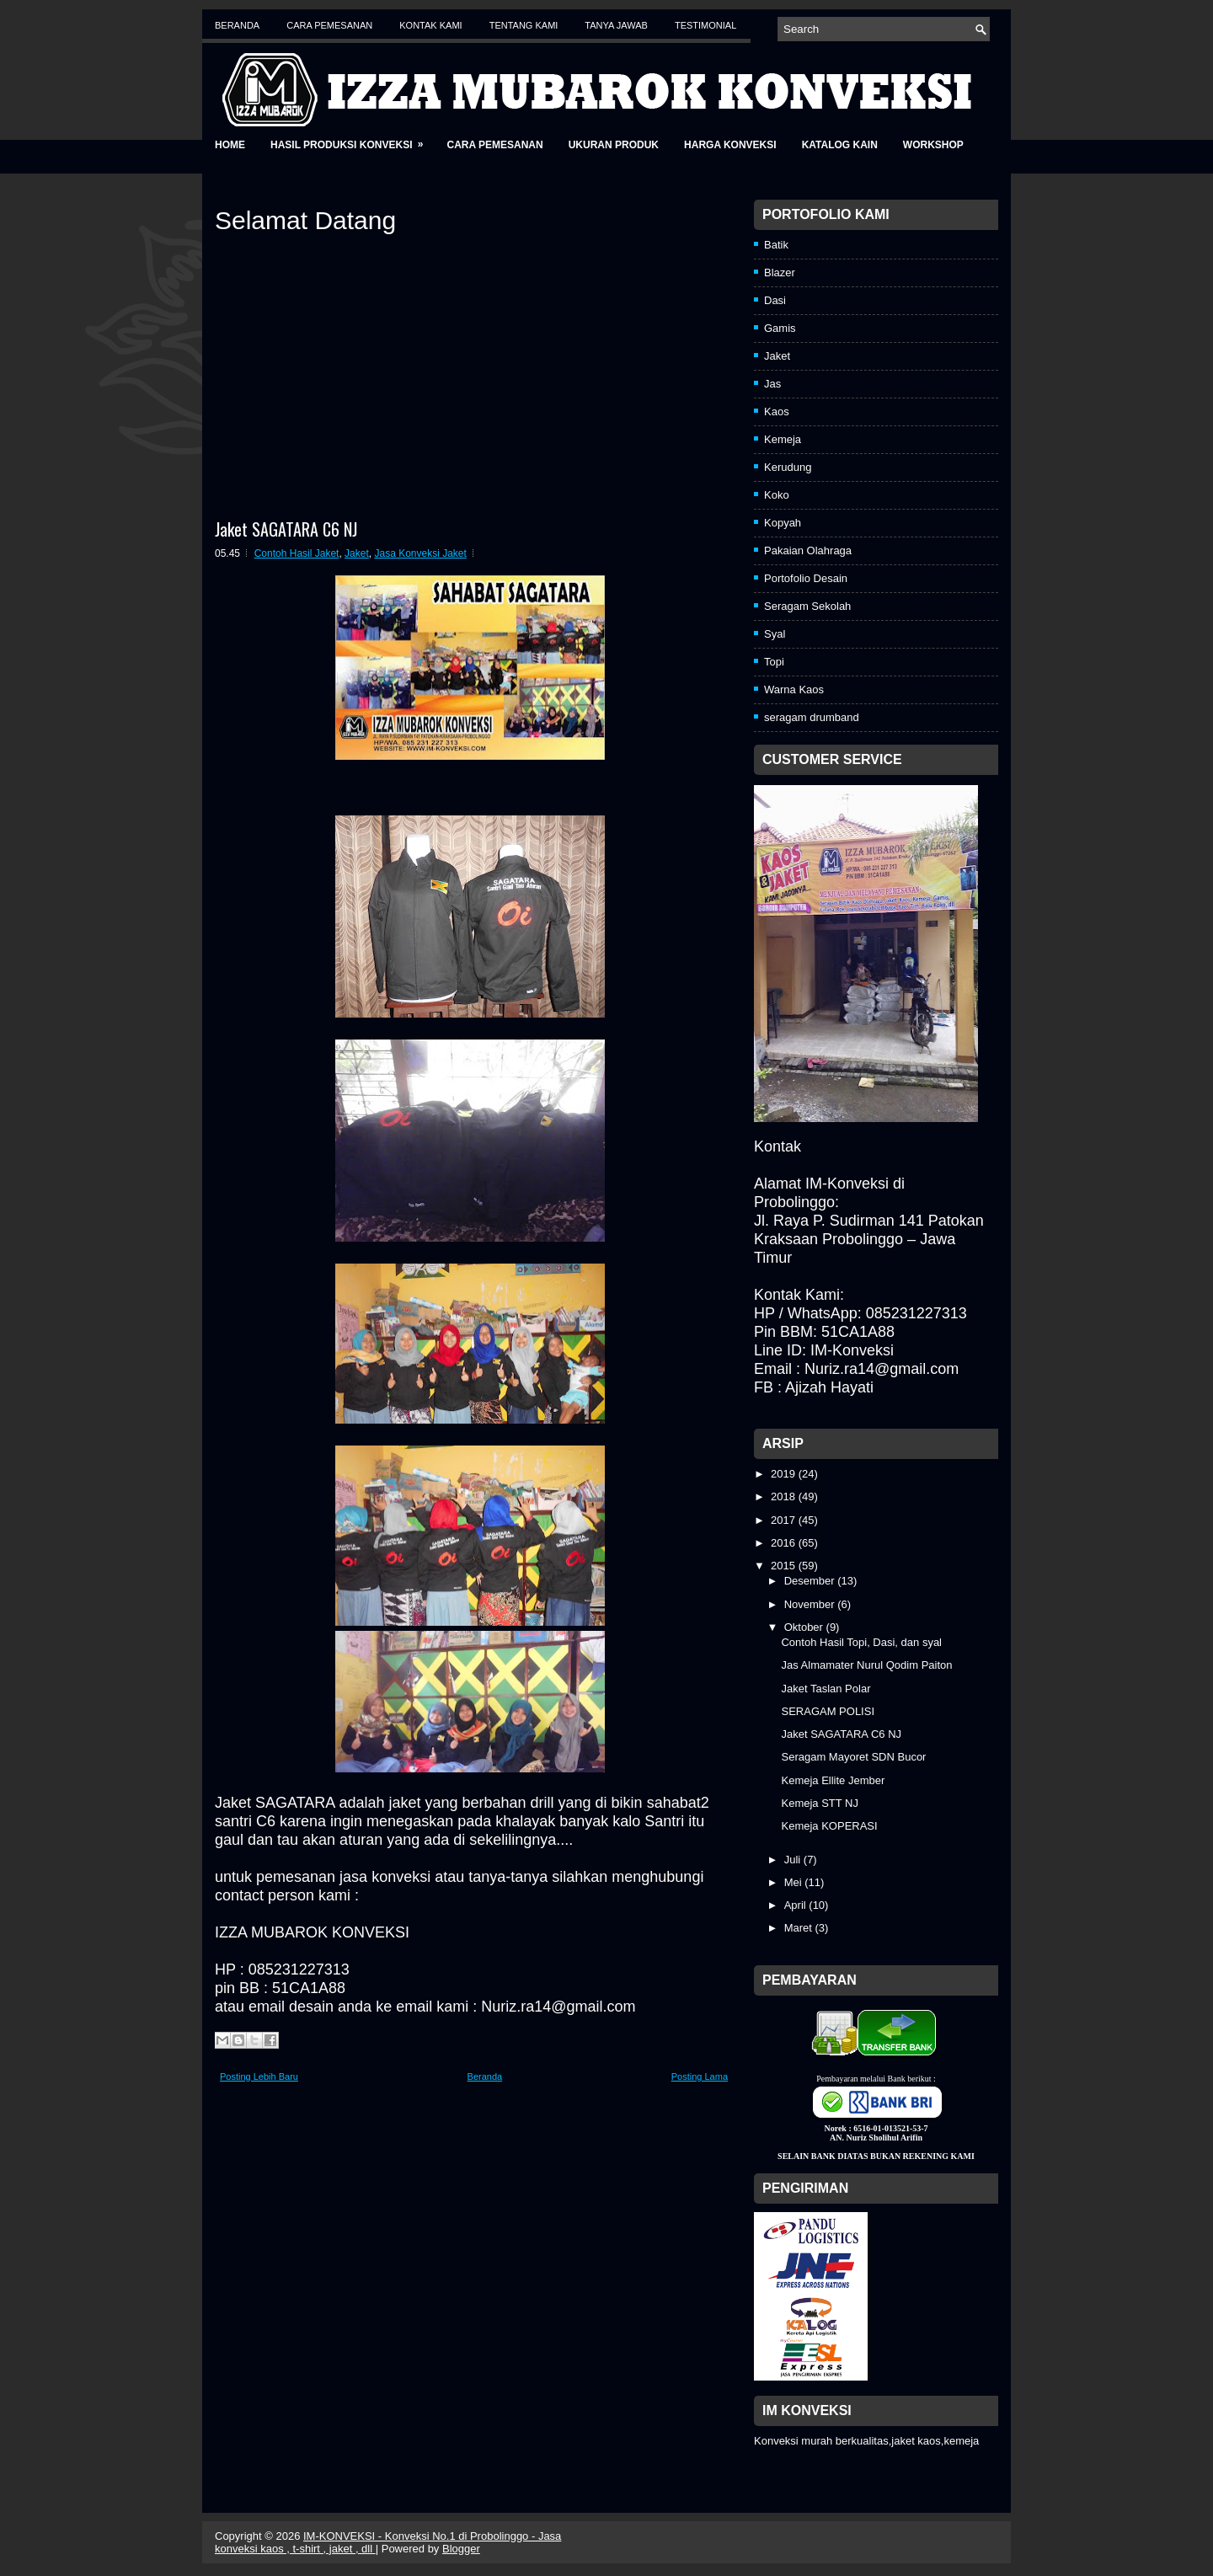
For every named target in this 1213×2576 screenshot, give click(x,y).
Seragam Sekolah (807, 606)
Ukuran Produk (614, 145)
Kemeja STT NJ (819, 1803)
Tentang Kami (523, 25)
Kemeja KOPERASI (829, 1826)
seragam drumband (811, 717)
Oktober (805, 1627)
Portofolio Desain (805, 578)
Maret (799, 1927)
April (797, 1905)
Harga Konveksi (730, 145)
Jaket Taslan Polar (825, 1688)
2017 (785, 1520)
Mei (794, 1882)
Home (230, 145)
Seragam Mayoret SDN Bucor (853, 1756)
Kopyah (782, 522)
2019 (785, 1473)
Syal (774, 634)
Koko (776, 495)
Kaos (776, 411)
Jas (772, 383)
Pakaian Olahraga (808, 550)
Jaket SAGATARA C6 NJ (286, 529)
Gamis (780, 328)
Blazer (779, 272)
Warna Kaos (794, 689)
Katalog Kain (840, 145)
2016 (785, 1543)
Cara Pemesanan (329, 25)
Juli (794, 1859)
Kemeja (782, 439)
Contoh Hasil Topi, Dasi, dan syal (861, 1642)
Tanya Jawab (616, 25)
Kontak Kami (430, 25)
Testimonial (705, 25)
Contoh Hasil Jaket (296, 553)
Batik (776, 244)
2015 (785, 1565)
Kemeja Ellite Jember (832, 1780)
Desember (811, 1580)
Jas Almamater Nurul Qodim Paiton (866, 1665)
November (811, 1604)
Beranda (237, 25)
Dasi (775, 300)
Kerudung (787, 467)
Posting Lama (699, 2076)
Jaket (357, 553)
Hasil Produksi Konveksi (352, 139)
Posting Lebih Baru (259, 2076)
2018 (785, 1496)
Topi (774, 661)
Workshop (933, 145)
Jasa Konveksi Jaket (420, 553)
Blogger (461, 2548)
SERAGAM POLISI (827, 1711)
